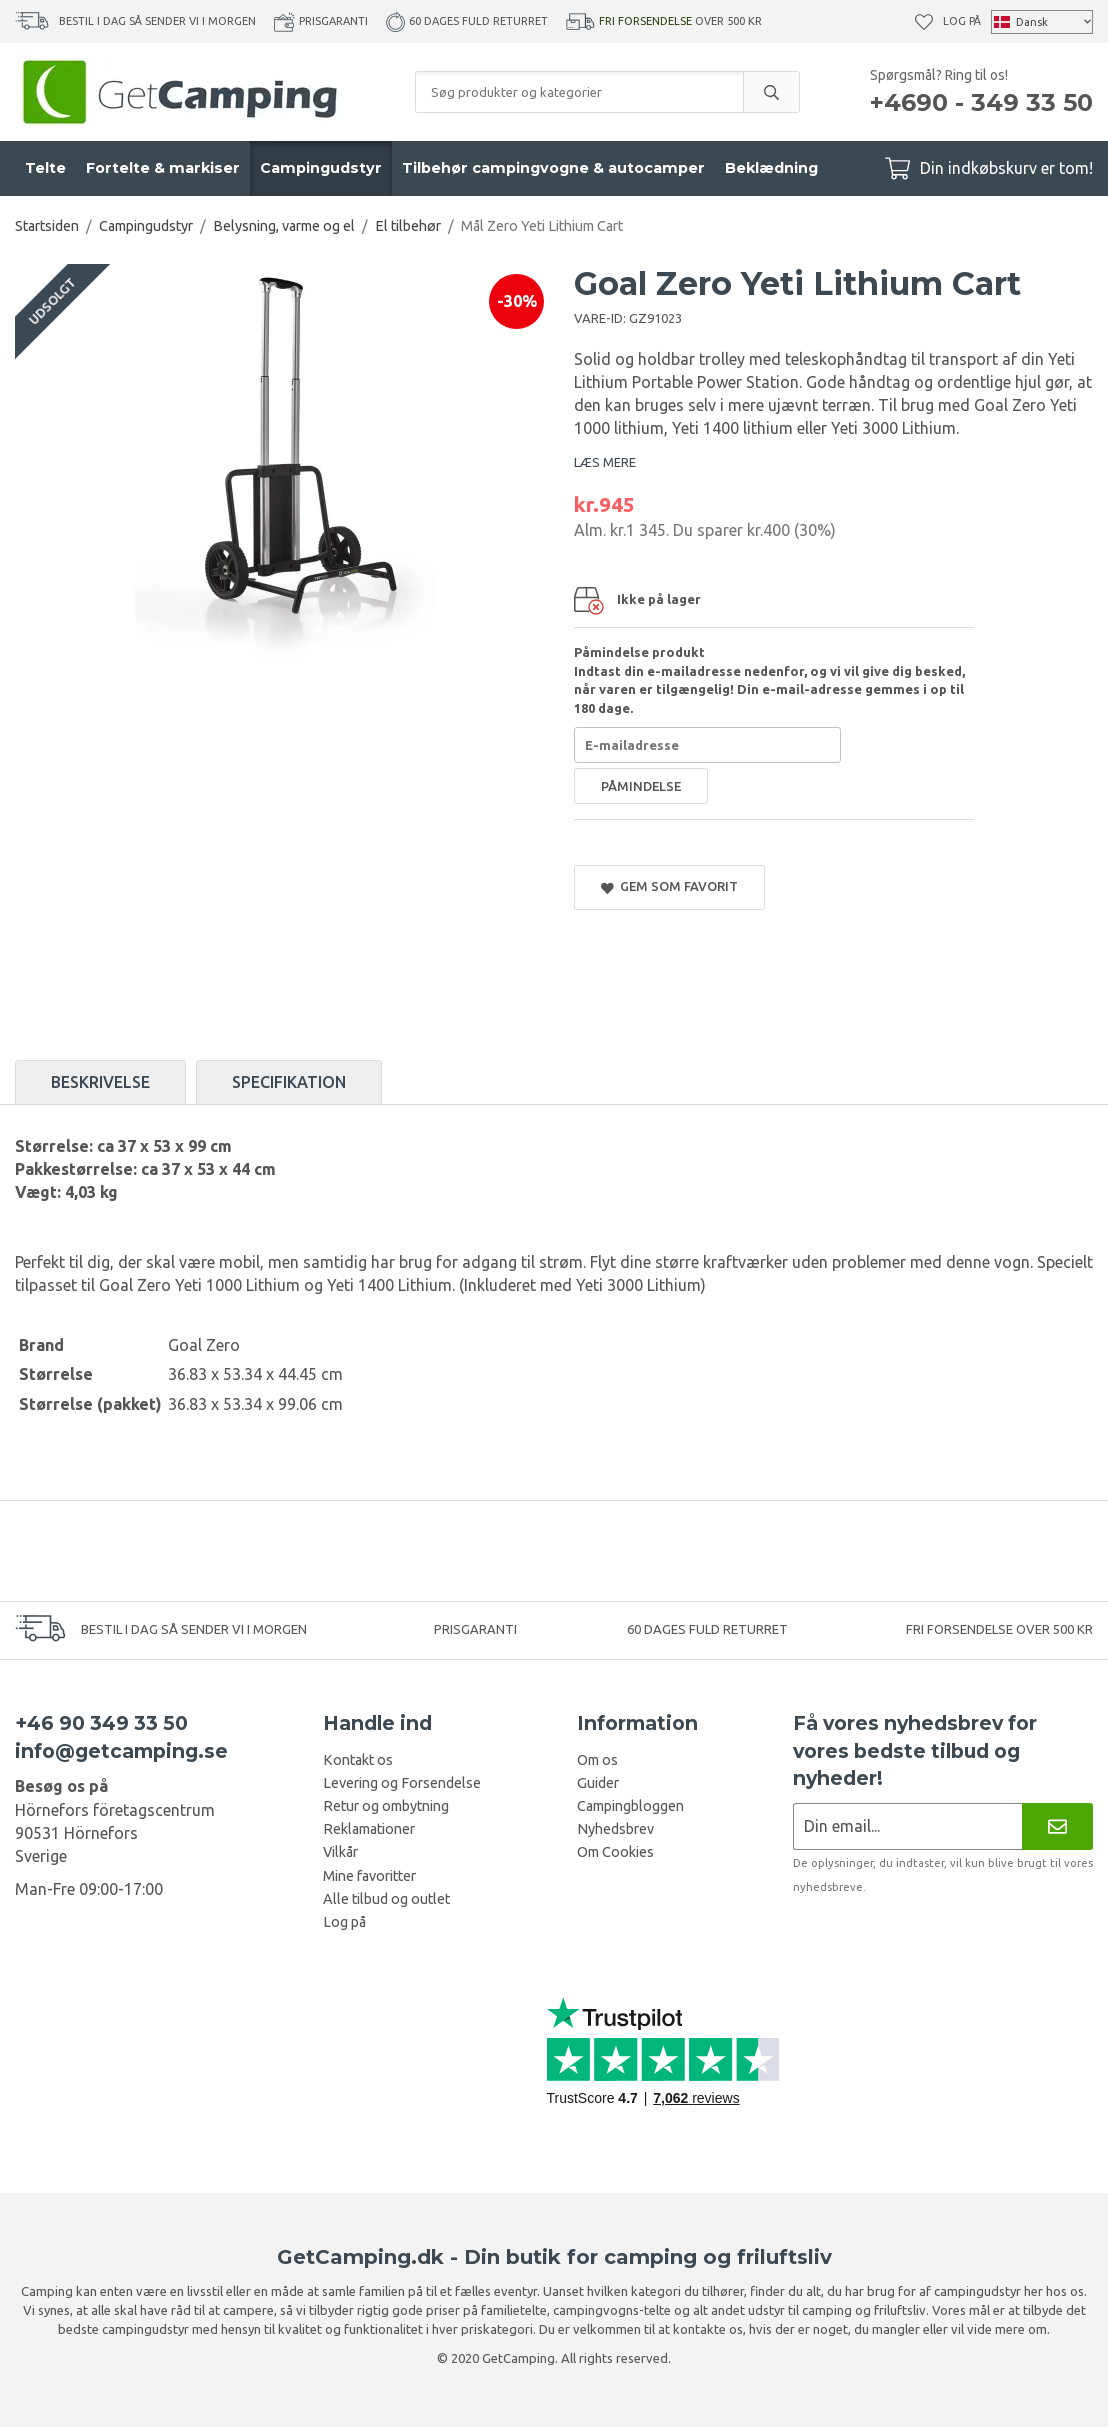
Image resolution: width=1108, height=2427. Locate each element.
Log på (962, 21)
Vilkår (340, 1852)
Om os (597, 1760)
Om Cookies (615, 1852)
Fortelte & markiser (163, 168)
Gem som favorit (669, 886)
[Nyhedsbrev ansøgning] (907, 1826)
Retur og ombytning (386, 1806)
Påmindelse (641, 786)
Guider (598, 1783)
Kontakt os (358, 1760)
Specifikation (289, 1082)
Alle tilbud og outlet (386, 1899)
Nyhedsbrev (615, 1829)
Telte (45, 168)
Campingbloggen (630, 1806)
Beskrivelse (100, 1082)
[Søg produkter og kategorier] (579, 92)
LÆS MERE (605, 462)
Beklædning (771, 168)
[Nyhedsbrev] (1057, 1826)
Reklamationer (369, 1829)
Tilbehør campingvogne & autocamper (553, 168)
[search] (771, 92)
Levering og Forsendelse (402, 1783)
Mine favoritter (369, 1876)
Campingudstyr (321, 168)
